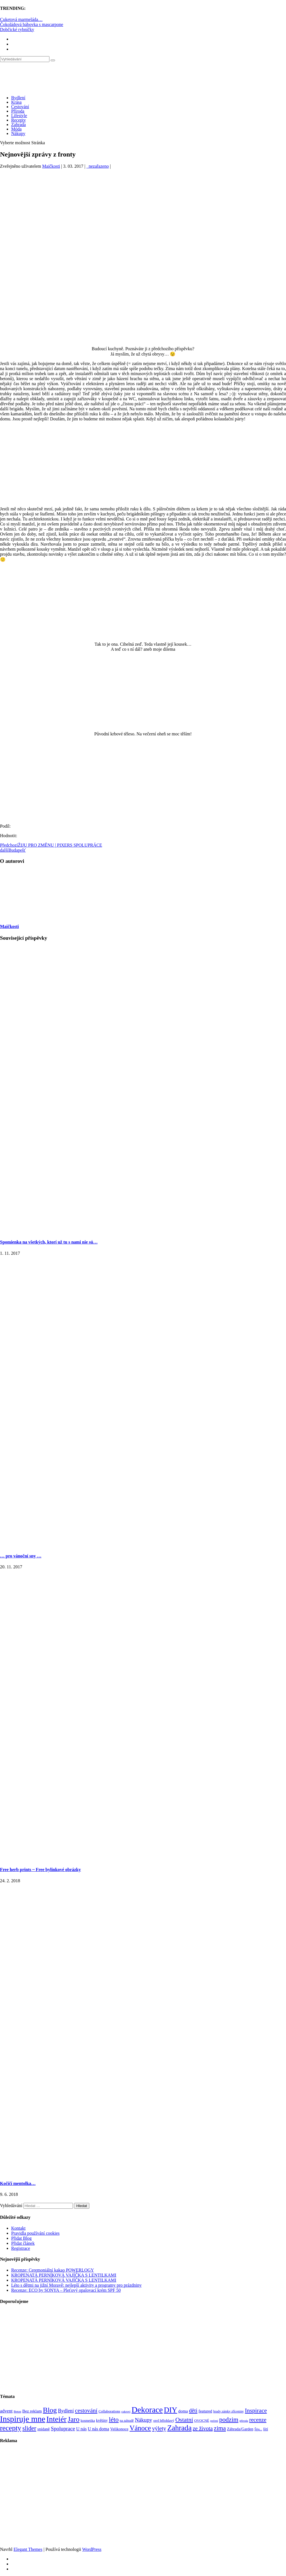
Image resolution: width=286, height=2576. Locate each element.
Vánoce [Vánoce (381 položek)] (140, 2428)
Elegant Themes (27, 2549)
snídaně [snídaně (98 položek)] (43, 2429)
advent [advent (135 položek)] (6, 2411)
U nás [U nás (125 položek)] (81, 2428)
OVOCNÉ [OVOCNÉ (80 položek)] (201, 2421)
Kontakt (18, 2228)
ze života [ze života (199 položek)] (203, 2428)
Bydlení (18, 97)
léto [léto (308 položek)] (114, 2419)
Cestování (20, 106)
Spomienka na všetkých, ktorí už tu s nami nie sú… (48, 1242)
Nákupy (18, 133)
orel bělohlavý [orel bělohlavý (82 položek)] (163, 2420)
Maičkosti (51, 166)
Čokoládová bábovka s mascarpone (31, 24)
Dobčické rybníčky (17, 29)
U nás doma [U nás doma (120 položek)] (98, 2428)
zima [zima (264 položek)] (220, 2428)
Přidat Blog (21, 2238)
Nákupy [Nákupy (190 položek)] (143, 2420)
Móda (16, 129)
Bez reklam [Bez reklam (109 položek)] (32, 2411)
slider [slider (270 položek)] (29, 2428)
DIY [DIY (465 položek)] (170, 2410)
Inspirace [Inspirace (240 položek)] (256, 2410)
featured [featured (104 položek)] (205, 2411)
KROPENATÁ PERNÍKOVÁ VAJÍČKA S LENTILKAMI (63, 2275)
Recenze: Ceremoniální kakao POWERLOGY (52, 2270)
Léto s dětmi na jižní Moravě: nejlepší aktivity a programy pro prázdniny (76, 2285)
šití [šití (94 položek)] (265, 2429)
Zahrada (18, 124)
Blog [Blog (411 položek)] (50, 2410)
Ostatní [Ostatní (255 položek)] (184, 2419)
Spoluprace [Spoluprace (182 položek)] (63, 2428)
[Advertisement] (143, 222)
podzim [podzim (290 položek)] (229, 2419)
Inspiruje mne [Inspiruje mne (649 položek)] (22, 2418)
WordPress (91, 2549)
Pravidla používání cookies (35, 2233)
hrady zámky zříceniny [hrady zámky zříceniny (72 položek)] (228, 2411)
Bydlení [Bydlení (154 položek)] (66, 2411)
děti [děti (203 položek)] (193, 2410)
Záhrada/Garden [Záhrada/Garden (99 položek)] (240, 2429)
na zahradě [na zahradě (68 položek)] (127, 2421)
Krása (16, 102)
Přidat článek (23, 2243)
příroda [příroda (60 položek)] (243, 2420)
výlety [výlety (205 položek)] (159, 2428)
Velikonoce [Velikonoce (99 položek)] (119, 2429)
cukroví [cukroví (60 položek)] (126, 2411)
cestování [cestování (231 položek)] (86, 2410)
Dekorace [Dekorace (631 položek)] (147, 2409)
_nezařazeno (97, 166)
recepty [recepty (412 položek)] (10, 2428)
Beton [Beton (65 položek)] (17, 2411)
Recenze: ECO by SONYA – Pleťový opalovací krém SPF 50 (66, 2290)
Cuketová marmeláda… (21, 19)
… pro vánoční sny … (20, 1556)
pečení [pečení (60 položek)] (214, 2420)
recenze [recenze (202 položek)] (257, 2420)
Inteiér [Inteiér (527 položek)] (56, 2419)
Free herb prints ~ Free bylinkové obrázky (40, 1869)
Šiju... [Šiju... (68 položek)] (258, 2429)
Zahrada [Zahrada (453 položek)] (179, 2428)
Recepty (18, 120)
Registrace (20, 2248)
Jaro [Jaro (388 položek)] (73, 2419)
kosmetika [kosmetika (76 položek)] (87, 2421)
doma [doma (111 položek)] (183, 2411)
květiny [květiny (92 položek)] (102, 2420)
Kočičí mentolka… (18, 2183)
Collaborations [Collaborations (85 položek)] (109, 2411)
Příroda (17, 111)
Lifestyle (19, 115)
